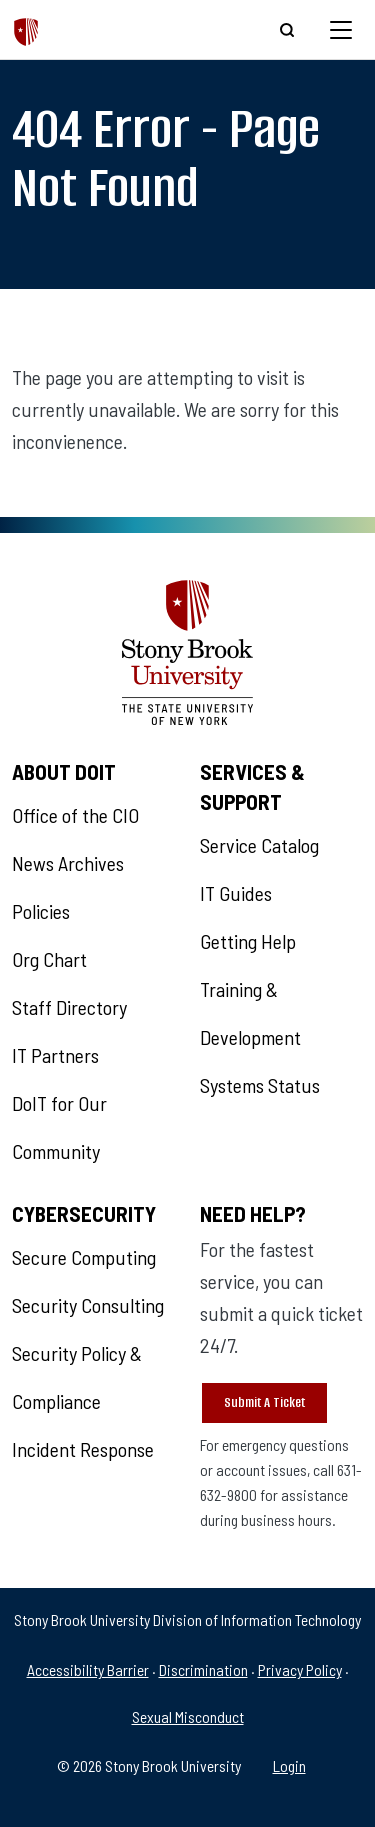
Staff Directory (69, 1007)
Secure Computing (84, 1257)
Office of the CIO (75, 815)
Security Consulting (88, 1305)
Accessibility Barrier (88, 1669)
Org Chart (49, 959)
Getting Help (248, 941)
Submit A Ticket (264, 1402)
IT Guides (236, 893)
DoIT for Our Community (59, 1127)
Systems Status (260, 1085)
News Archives (68, 863)
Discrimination (203, 1669)
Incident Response (83, 1449)
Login (289, 1765)
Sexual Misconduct (188, 1716)
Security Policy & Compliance (77, 1377)
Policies (41, 911)
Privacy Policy (300, 1669)
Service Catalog (259, 845)
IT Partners (55, 1055)
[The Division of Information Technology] (26, 29)
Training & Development (250, 1013)
